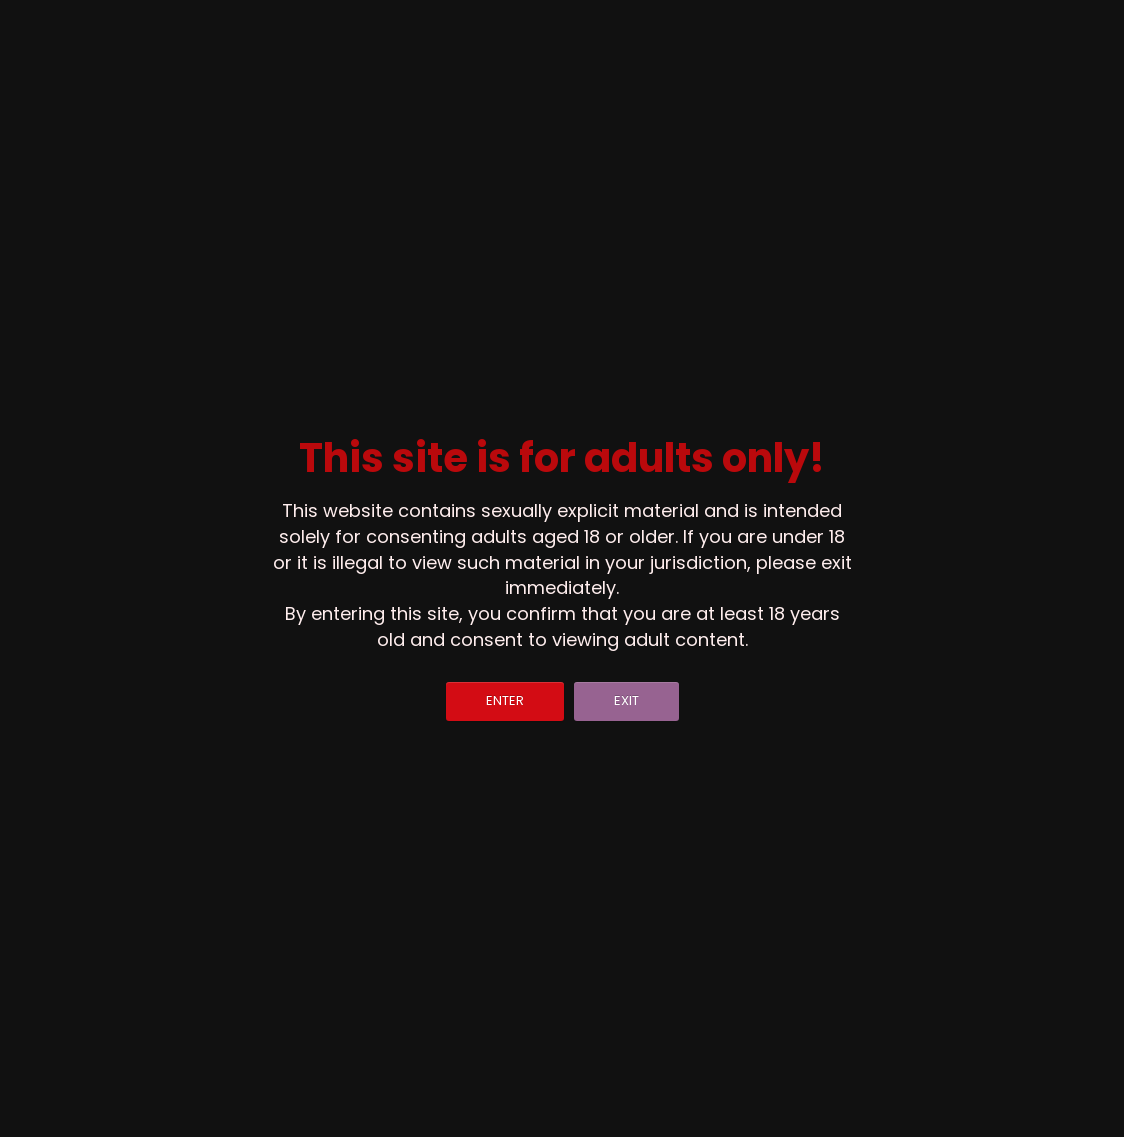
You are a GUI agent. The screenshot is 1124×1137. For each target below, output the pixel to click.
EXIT (626, 700)
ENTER (505, 700)
